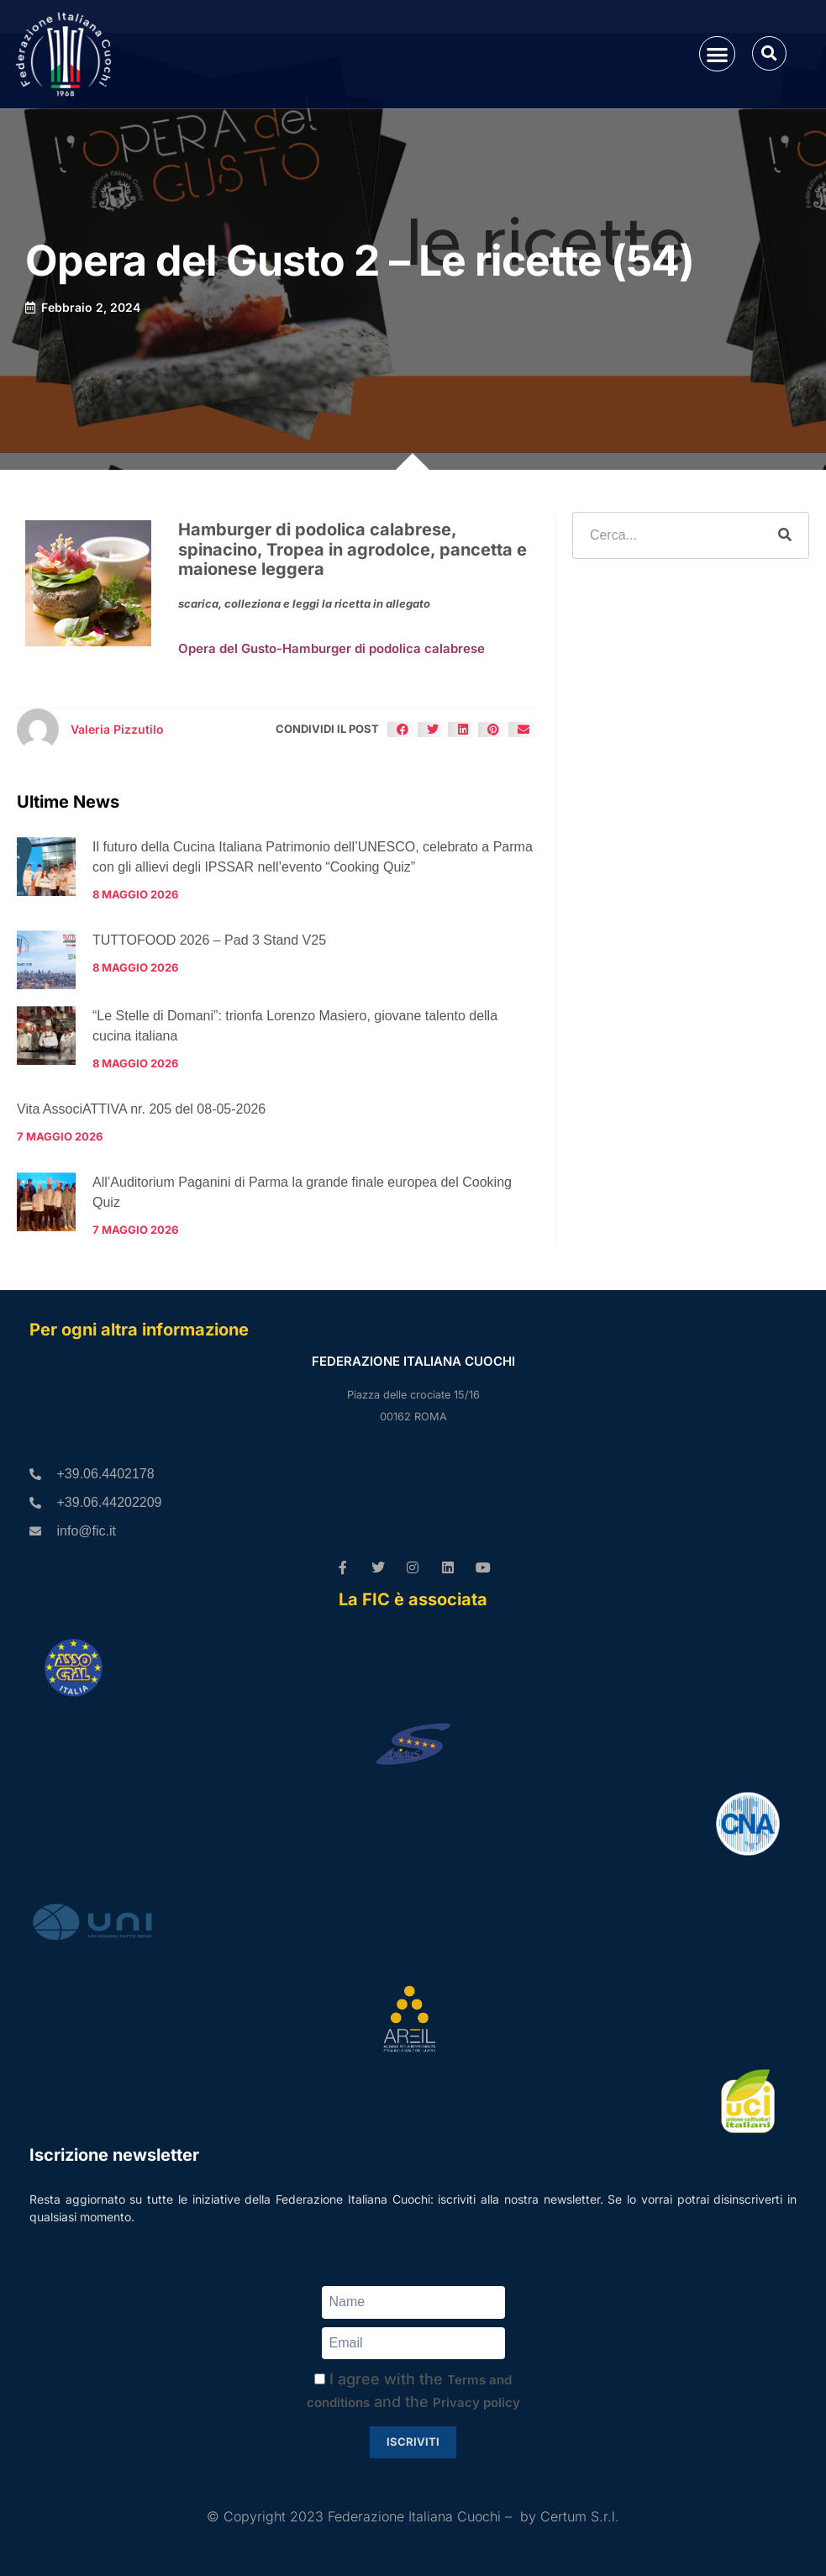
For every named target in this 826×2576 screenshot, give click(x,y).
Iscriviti (413, 2441)
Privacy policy (476, 2402)
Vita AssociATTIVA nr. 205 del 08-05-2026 (141, 1109)
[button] (717, 54)
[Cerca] (784, 535)
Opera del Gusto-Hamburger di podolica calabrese (331, 648)
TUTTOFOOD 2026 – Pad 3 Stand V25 (209, 940)
